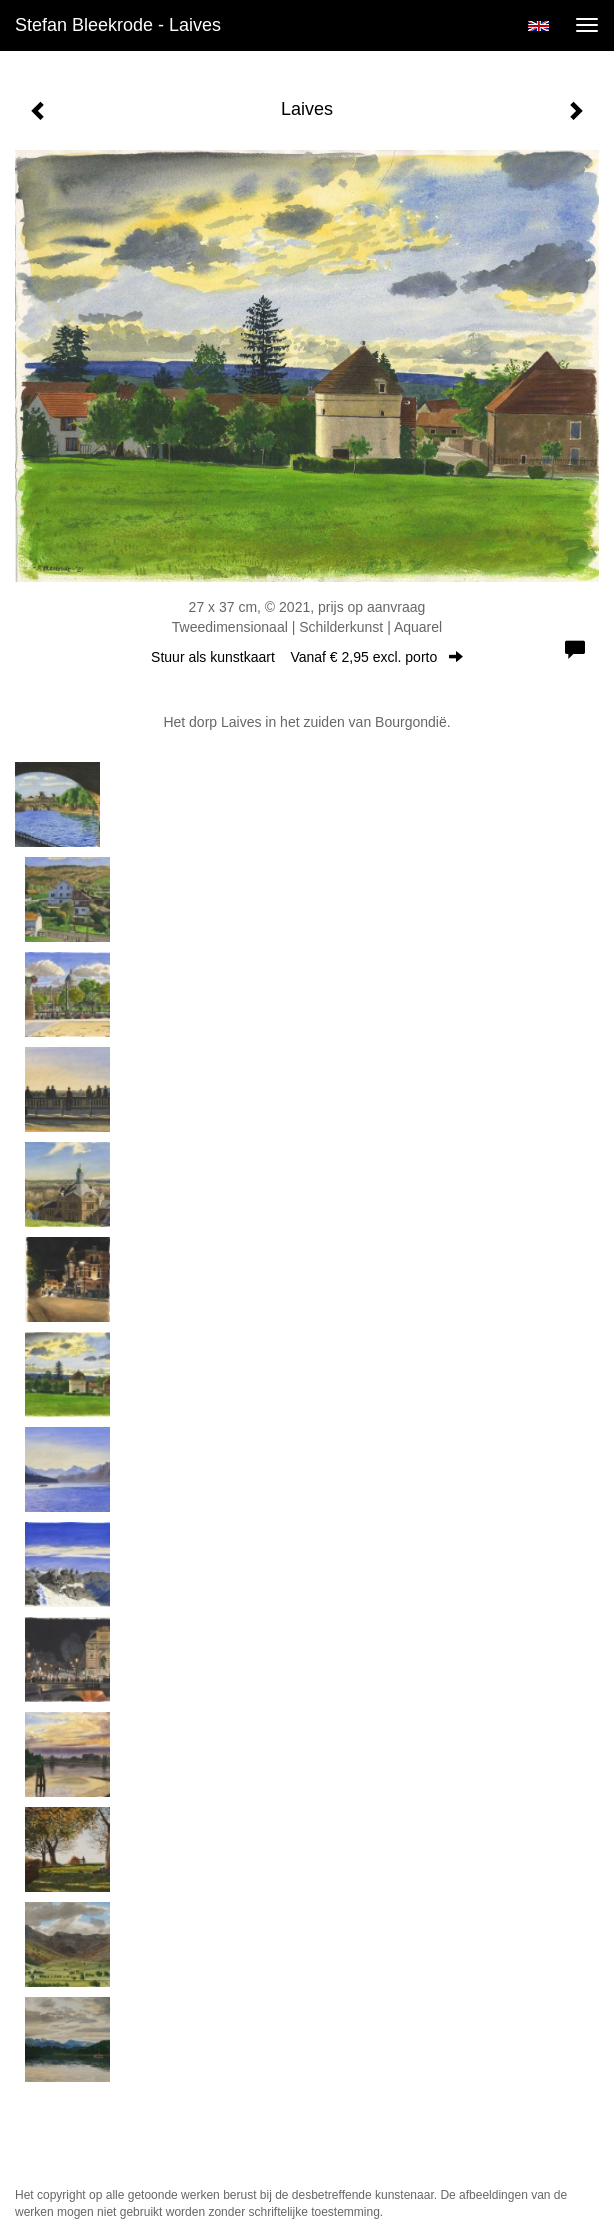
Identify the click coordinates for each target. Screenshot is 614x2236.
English (538, 26)
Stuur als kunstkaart (307, 657)
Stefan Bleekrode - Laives (118, 25)
